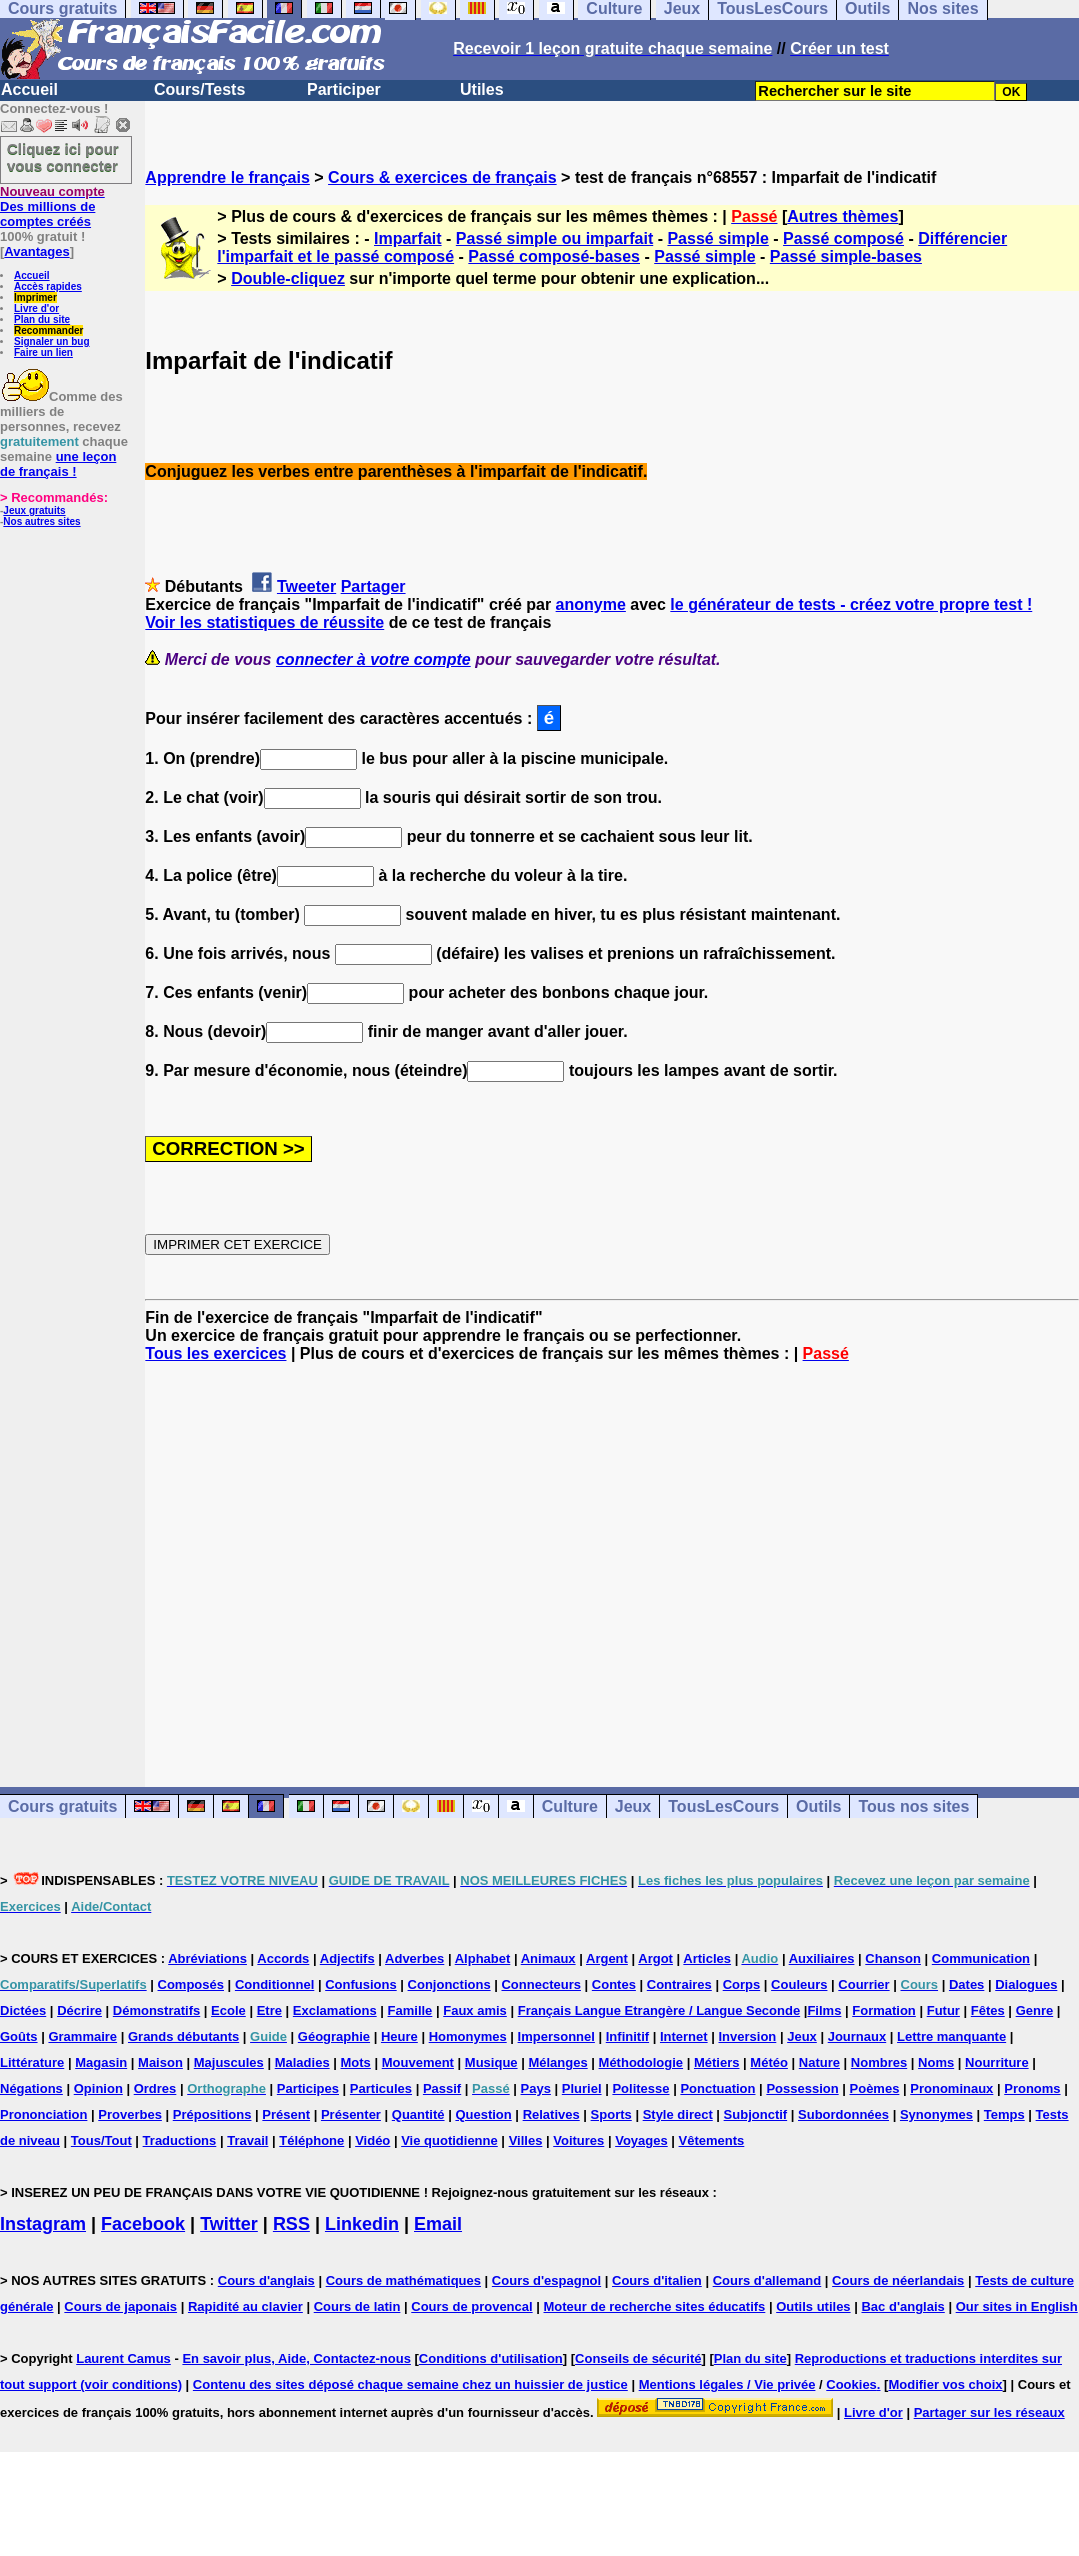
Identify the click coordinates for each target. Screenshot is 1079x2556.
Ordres (155, 2088)
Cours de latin (357, 2306)
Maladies (302, 2062)
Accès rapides (48, 286)
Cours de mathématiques (403, 2280)
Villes (526, 2140)
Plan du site (42, 319)
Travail (247, 2140)
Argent (607, 1958)
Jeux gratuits (34, 510)
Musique (491, 2062)
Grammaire (82, 2036)
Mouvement (418, 2062)
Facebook (143, 2224)
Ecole (228, 2010)
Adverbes (414, 1958)
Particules (381, 2088)
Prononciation (43, 2114)
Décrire (79, 2010)
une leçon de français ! (58, 464)
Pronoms (1032, 2088)
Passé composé (843, 238)
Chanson (893, 1958)
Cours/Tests (199, 89)
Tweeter (306, 586)
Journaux (857, 2036)
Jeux (633, 1806)
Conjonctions (449, 1984)
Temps (1004, 2114)
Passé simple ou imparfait (554, 238)
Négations (31, 2088)
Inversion (748, 2036)
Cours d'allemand (767, 2280)
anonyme (591, 604)
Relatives (551, 2114)
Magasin (101, 2062)
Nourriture (997, 2062)
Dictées (23, 2010)
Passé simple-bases (846, 256)
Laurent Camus (123, 2358)
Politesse (640, 2088)
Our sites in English (1017, 2306)
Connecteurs (540, 1984)
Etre (269, 2010)
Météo (769, 2062)
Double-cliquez (288, 278)
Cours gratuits (62, 1806)
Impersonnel (556, 2036)
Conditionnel (274, 1984)
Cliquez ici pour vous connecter (63, 157)
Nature (819, 2062)
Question (483, 2114)
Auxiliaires (822, 1958)
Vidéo (372, 2140)
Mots (356, 2062)
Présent (286, 2114)
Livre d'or (36, 308)
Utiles (482, 89)
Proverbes (130, 2114)
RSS (291, 2224)
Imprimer (35, 297)
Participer (344, 89)
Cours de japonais (120, 2306)
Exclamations (335, 2010)
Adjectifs (347, 1958)
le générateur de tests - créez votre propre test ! (851, 604)
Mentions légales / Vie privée (727, 2384)
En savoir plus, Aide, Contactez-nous (296, 2358)
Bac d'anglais (902, 2306)
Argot (655, 1958)
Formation (884, 2010)
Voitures (578, 2140)
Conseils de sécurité (638, 2358)
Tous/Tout (101, 2140)
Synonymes (936, 2114)
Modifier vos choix (945, 2384)
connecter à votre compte (373, 659)
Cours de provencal (471, 2306)
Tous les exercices (215, 1353)
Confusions (361, 1984)
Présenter (351, 2114)
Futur (943, 2010)
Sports (611, 2114)
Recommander (48, 330)
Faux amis (475, 2010)
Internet (684, 2036)
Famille (410, 2010)
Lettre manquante (951, 2036)
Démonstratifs (156, 2010)
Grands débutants (183, 2036)
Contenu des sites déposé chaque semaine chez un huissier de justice (410, 2384)
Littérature (32, 2062)
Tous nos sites (913, 1806)
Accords (283, 1958)
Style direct (678, 2114)
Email (438, 2224)
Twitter (229, 2224)
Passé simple (717, 238)
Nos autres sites (41, 521)
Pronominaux (951, 2088)
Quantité (418, 2114)
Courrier (863, 1984)
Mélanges (557, 2062)
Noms (936, 2062)
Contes (614, 1984)
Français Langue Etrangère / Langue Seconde (659, 2010)
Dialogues (1026, 1984)
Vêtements (712, 2140)
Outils (818, 1806)
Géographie (334, 2036)
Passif (442, 2088)
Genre (1035, 2010)
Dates (966, 1984)
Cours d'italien (657, 2280)
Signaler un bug (52, 341)
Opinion (98, 2088)
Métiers (717, 2062)
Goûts (19, 2036)
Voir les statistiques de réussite (264, 622)
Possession (802, 2088)
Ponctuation (717, 2088)
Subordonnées (843, 2114)
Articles (707, 1958)
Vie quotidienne (449, 2140)
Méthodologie (641, 2062)
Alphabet (483, 1958)
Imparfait (408, 238)
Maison (160, 2062)
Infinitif (627, 2036)
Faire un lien (43, 352)
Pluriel (582, 2088)
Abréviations (207, 1958)
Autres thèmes (842, 216)
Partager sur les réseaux (989, 2412)
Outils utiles (813, 2306)
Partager (373, 586)
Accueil (29, 89)
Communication (981, 1958)
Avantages (36, 251)
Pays (536, 2088)
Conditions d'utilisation (491, 2358)
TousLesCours (723, 1806)
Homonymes (468, 2036)
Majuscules (229, 2062)
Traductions (180, 2140)
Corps (742, 1984)
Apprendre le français (227, 177)
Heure (399, 2036)
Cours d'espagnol (546, 2280)
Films (824, 2010)
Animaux (548, 1958)
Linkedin (362, 2224)
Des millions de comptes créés (52, 206)
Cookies (851, 2384)
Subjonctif (756, 2114)
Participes (308, 2088)
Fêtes (988, 2010)
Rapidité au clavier (245, 2306)
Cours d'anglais (266, 2280)
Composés (191, 1984)
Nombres (879, 2062)
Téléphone (311, 2140)
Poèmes (875, 2088)
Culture (570, 1806)
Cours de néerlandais (898, 2280)
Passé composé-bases (554, 256)
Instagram (43, 2224)
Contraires (679, 1984)
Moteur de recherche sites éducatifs (655, 2306)
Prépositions (212, 2114)
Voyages (641, 2140)
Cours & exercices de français (442, 177)
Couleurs (799, 1984)
